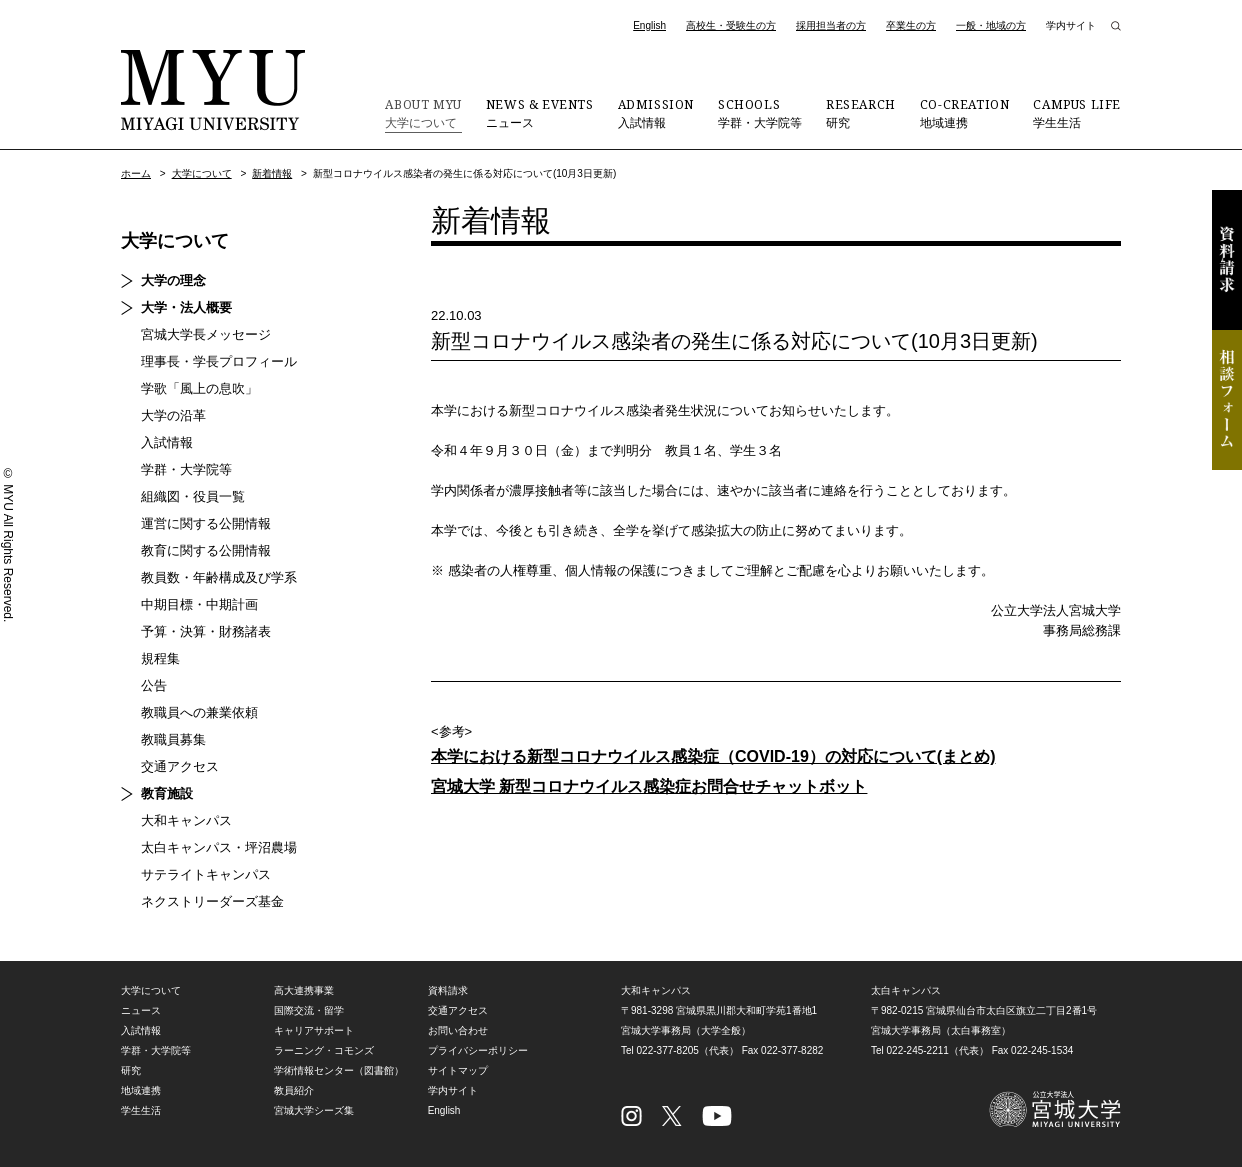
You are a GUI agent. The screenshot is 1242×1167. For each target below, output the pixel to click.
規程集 (160, 658)
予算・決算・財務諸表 (206, 631)
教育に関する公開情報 (206, 550)
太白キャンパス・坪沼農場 (219, 847)
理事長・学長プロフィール (219, 361)
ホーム (136, 173)
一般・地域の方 (991, 25)
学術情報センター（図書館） (339, 1070)
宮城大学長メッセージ (206, 334)
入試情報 (656, 113)
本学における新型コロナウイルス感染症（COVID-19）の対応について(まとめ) (713, 756)
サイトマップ (458, 1070)
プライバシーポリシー (478, 1050)
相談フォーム (1227, 400)
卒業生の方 (911, 25)
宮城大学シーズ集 (314, 1110)
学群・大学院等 (760, 113)
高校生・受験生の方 (731, 25)
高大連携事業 (304, 990)
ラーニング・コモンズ (324, 1050)
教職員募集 (173, 739)
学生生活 (1077, 113)
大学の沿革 (173, 415)
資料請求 (1227, 260)
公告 (154, 685)
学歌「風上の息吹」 (199, 388)
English (649, 25)
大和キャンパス (186, 820)
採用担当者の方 (831, 25)
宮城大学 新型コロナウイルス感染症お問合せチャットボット (649, 786)
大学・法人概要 (186, 307)
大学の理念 (173, 280)
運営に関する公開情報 (206, 523)
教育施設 (167, 793)
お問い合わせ (458, 1030)
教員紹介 (294, 1090)
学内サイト (1071, 25)
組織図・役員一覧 (193, 496)
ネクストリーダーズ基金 (212, 901)
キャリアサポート (314, 1030)
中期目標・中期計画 (199, 604)
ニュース (540, 113)
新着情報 (272, 173)
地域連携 (965, 113)
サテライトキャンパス (206, 874)
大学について (423, 113)
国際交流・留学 (309, 1010)
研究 (861, 113)
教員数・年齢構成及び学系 (219, 577)
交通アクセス (180, 766)
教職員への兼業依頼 (199, 712)
